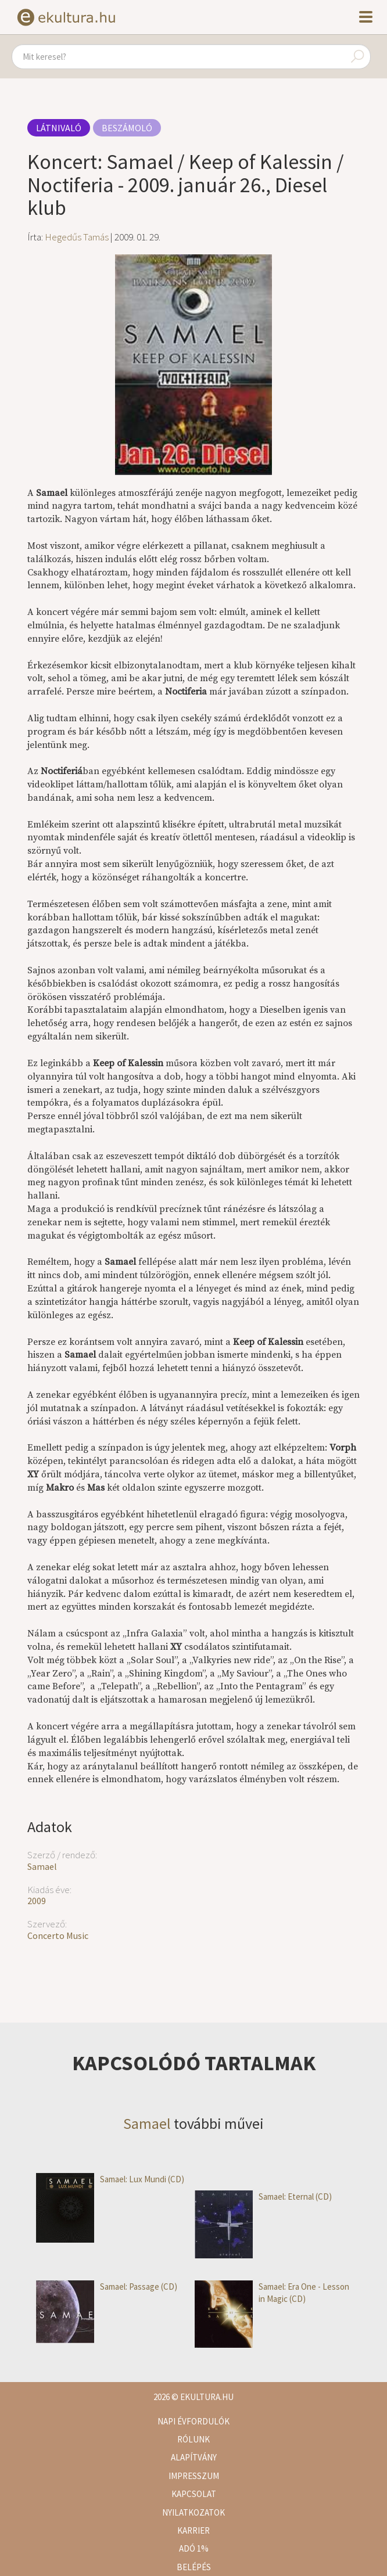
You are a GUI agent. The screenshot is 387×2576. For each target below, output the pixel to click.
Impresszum (194, 2475)
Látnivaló (58, 128)
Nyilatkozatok (193, 2512)
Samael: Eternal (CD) (263, 2196)
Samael (42, 1866)
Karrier (193, 2530)
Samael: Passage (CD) (106, 2286)
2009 (36, 1900)
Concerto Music (57, 1935)
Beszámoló (127, 128)
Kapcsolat (193, 2493)
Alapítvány (194, 2457)
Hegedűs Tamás (77, 237)
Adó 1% (194, 2548)
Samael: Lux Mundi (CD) (110, 2179)
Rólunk (193, 2439)
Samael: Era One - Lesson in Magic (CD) (272, 2292)
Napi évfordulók (193, 2421)
